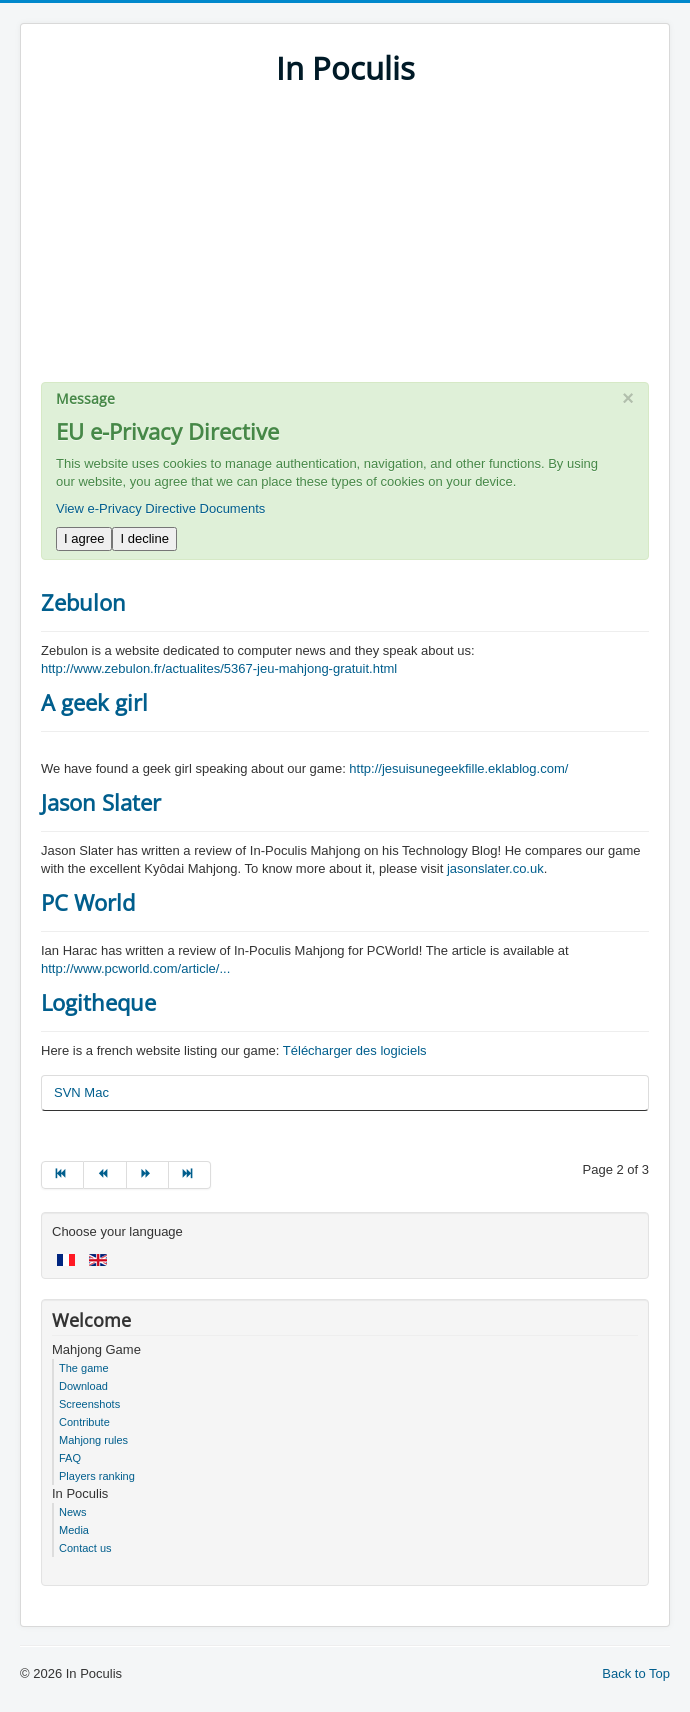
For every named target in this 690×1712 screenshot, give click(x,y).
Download (83, 1386)
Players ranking (97, 1476)
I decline (144, 538)
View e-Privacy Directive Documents (160, 508)
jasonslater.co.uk (495, 868)
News (73, 1512)
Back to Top (636, 1673)
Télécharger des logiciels (355, 1050)
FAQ (70, 1458)
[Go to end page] (190, 1175)
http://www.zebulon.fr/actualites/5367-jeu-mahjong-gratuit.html (219, 668)
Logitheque (98, 1002)
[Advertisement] (345, 242)
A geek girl (94, 702)
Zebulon (83, 602)
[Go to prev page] (105, 1175)
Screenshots (89, 1404)
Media (74, 1530)
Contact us (85, 1548)
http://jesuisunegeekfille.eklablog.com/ (458, 768)
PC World (88, 902)
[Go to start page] (62, 1175)
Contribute (84, 1422)
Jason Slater (101, 802)
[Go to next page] (148, 1175)
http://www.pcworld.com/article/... (135, 968)
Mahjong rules (93, 1440)
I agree (84, 538)
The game (84, 1368)
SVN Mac (81, 1092)
